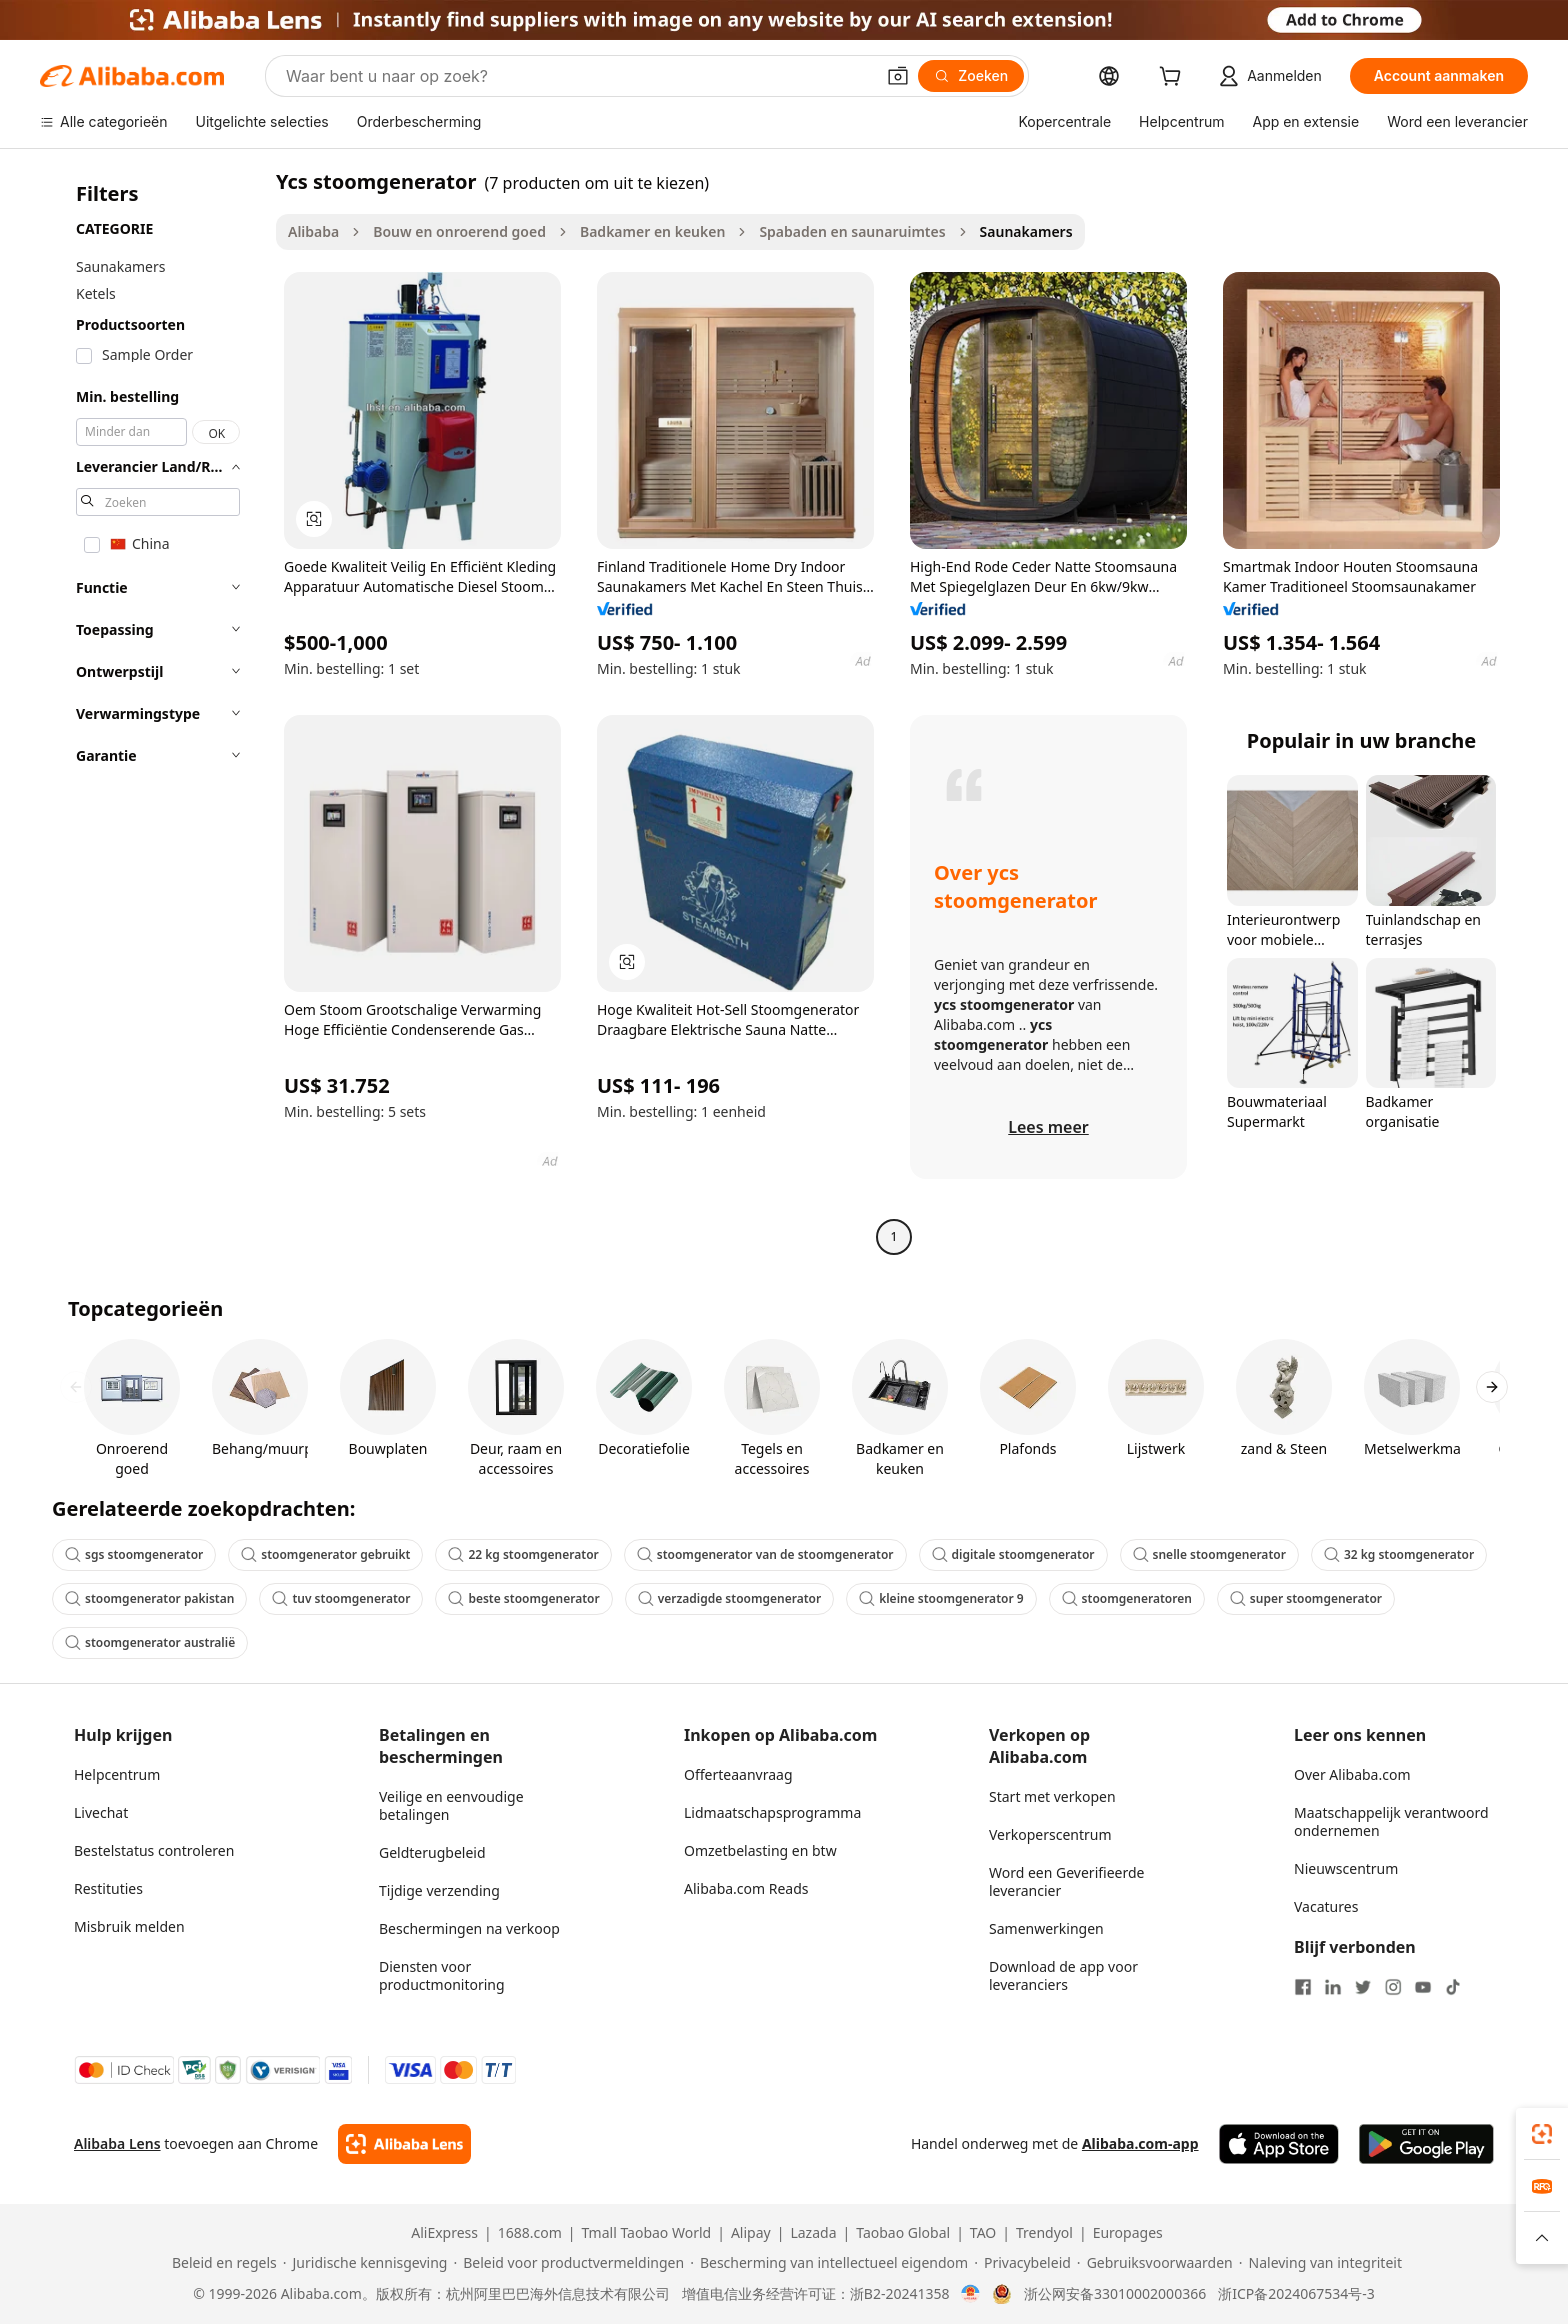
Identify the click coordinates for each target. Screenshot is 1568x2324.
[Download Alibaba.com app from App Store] (1279, 2144)
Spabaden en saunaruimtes (852, 231)
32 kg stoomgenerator (1399, 1554)
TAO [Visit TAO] (983, 2233)
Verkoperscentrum (1050, 1834)
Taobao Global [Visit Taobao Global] (903, 2233)
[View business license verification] (970, 2294)
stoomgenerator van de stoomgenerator (765, 1554)
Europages (1128, 2233)
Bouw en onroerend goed (459, 231)
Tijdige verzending (439, 1890)
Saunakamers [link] (1026, 231)
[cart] (1174, 78)
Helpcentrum (117, 1774)
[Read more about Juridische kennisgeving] (365, 2263)
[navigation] (152, 711)
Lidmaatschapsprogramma (772, 1812)
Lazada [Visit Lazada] (813, 2233)
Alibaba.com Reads (746, 1888)
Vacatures (1326, 1906)
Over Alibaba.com (1352, 1774)
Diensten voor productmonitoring (442, 1975)
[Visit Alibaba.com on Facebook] (1303, 1987)
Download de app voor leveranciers (1063, 1975)
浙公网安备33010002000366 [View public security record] (1115, 2294)
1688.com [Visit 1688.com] (530, 2233)
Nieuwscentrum (1346, 1868)
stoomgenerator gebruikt (325, 1554)
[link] (1542, 2134)
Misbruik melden (129, 1926)
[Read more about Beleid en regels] (221, 2263)
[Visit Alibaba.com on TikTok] (1453, 1987)
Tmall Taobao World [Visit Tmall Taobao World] (647, 2233)
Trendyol (1044, 2233)
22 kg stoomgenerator (523, 1554)
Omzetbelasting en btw (760, 1850)
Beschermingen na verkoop (469, 1928)
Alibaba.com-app (1140, 2143)
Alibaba (313, 231)
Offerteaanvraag (738, 1774)
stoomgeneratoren (1127, 1598)
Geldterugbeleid (432, 1852)
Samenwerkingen (1046, 1928)
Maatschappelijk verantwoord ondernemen (1391, 1821)
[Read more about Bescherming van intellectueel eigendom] (829, 2263)
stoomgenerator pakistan (149, 1598)
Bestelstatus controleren (154, 1850)
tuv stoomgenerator (341, 1598)
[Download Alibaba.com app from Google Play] (1426, 2144)
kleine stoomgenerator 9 (941, 1598)
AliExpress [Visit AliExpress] (444, 2233)
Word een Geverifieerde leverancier (1066, 1881)
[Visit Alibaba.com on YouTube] (1423, 1987)
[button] (898, 76)
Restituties (108, 1888)
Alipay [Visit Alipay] (751, 2233)
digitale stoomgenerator (1013, 1554)
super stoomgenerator (1306, 1598)
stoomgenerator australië (150, 1642)
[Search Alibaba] (578, 76)
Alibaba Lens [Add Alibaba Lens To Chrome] (117, 2143)
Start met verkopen (1052, 1796)
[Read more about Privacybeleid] (1022, 2263)
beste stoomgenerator (523, 1598)
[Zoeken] (971, 76)
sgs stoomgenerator (134, 1554)
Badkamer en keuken (652, 231)
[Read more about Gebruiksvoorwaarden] (1155, 2263)
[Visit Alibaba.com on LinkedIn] (1333, 1987)
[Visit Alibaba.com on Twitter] (1363, 1987)
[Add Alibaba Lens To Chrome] (404, 2144)
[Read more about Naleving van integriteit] (1320, 2263)
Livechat (101, 1812)
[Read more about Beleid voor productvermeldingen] (568, 2263)
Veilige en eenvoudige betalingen (451, 1805)
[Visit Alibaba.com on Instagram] (1393, 1987)
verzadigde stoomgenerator (730, 1598)
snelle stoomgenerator (1209, 1554)
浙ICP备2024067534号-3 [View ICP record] (1296, 2294)
